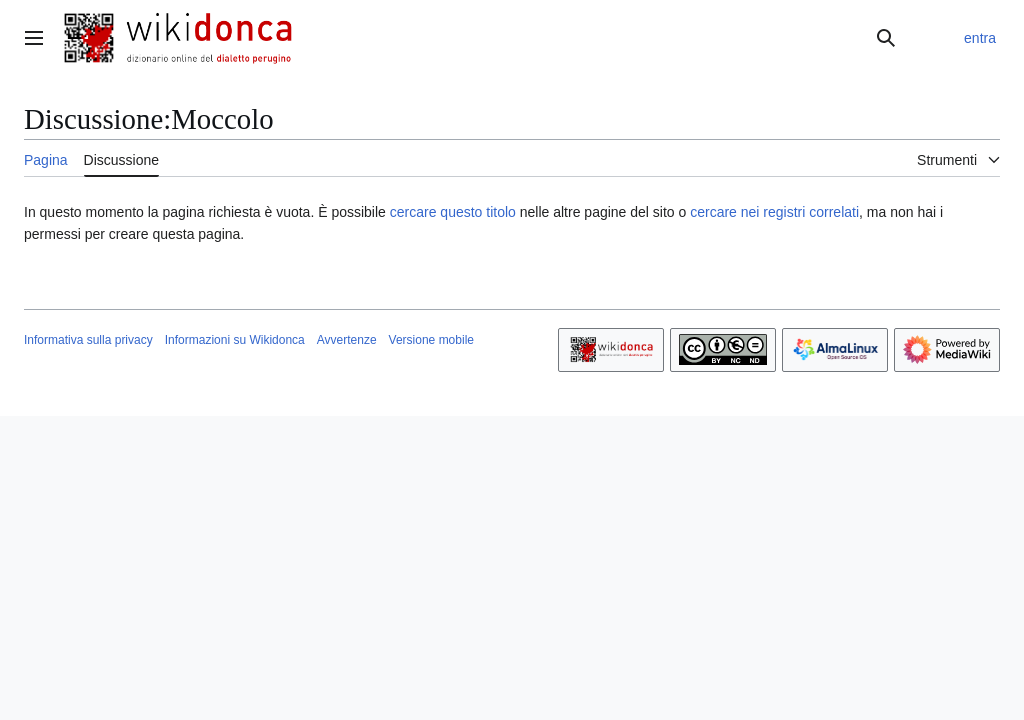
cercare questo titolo (453, 212)
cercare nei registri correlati (774, 212)
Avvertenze (347, 340)
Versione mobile (431, 340)
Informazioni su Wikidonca (235, 340)
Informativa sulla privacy (88, 340)
